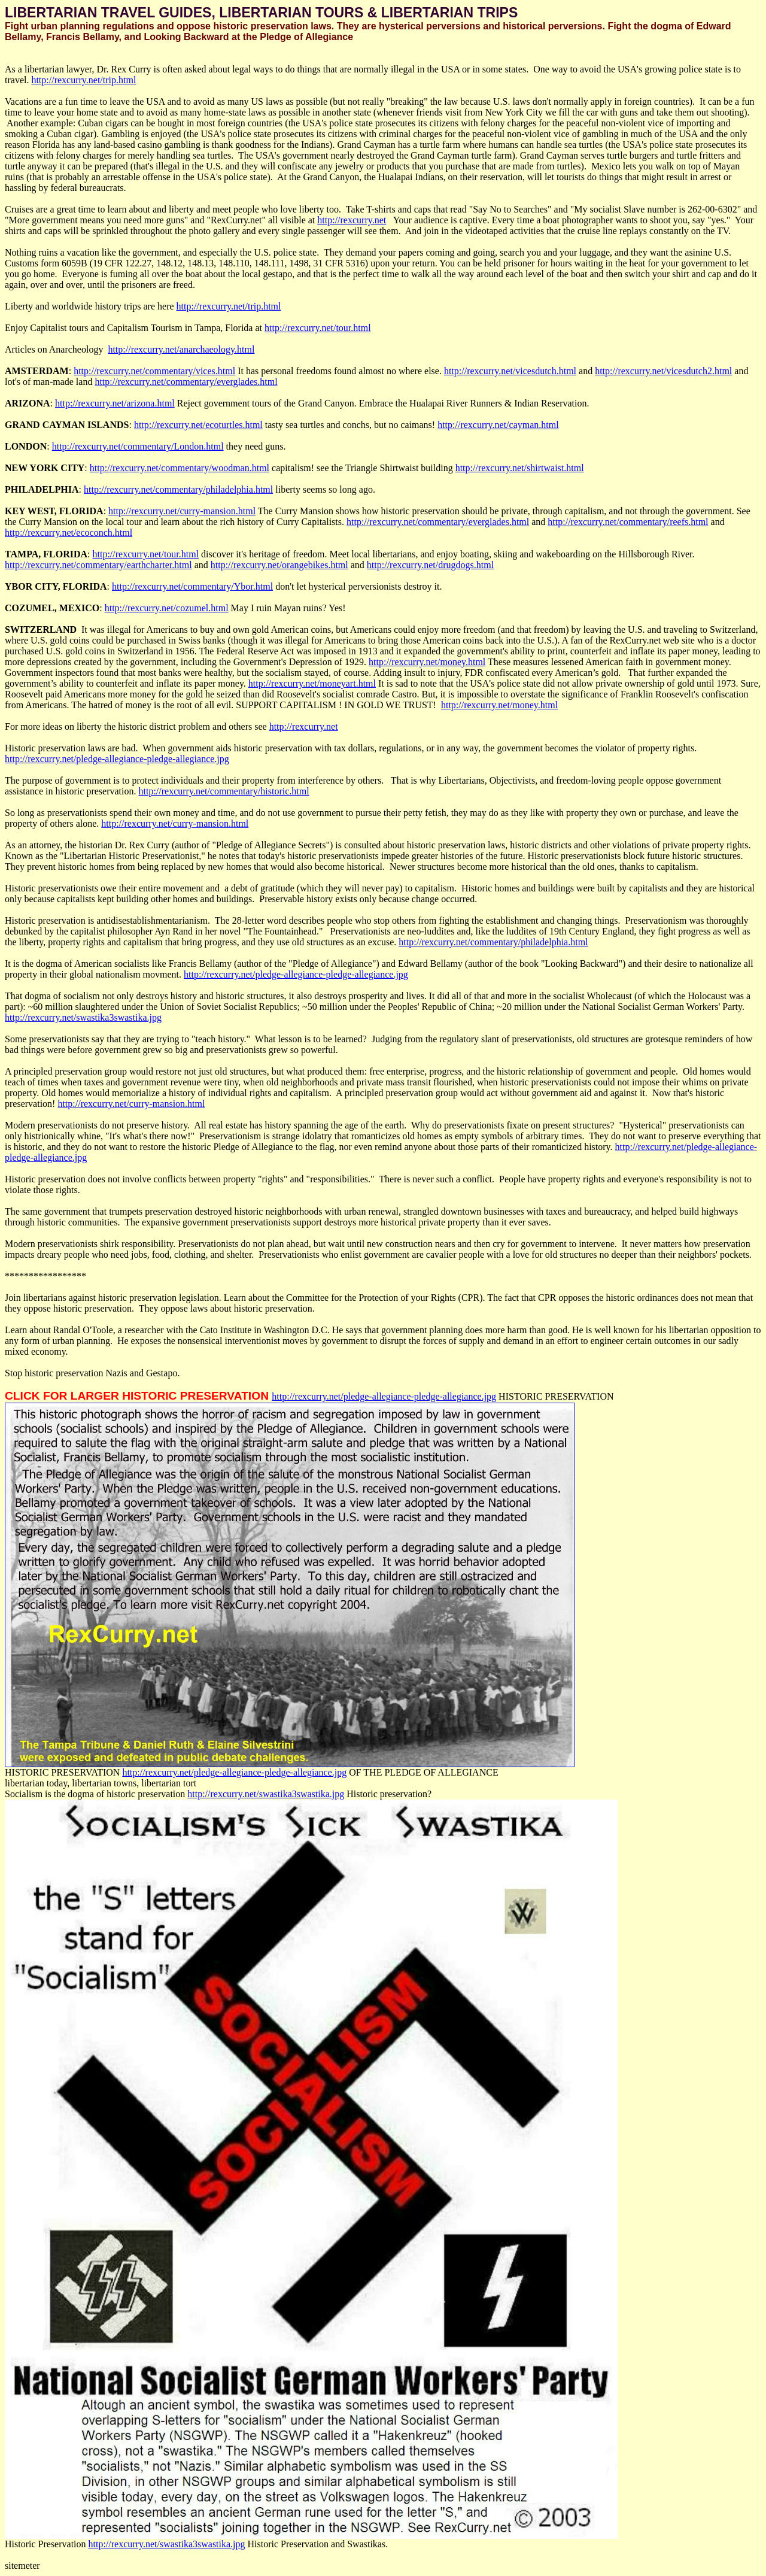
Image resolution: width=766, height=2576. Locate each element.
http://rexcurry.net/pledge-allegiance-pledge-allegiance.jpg (117, 759)
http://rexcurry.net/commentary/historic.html (224, 791)
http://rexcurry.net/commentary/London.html (138, 446)
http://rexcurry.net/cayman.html (497, 425)
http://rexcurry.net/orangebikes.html (279, 565)
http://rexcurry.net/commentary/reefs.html (628, 522)
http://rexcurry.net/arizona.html (115, 403)
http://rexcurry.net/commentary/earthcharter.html (98, 565)
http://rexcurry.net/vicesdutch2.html (663, 371)
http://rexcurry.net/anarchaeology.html (181, 349)
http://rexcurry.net (351, 220)
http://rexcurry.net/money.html (427, 662)
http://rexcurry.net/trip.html (83, 80)
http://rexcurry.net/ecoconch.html (68, 532)
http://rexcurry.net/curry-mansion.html (182, 511)
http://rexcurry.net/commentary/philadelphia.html (178, 489)
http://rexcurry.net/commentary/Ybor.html (192, 586)
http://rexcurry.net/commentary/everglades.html (186, 382)
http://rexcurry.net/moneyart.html (312, 683)
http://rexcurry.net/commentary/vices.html (154, 371)
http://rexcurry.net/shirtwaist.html (519, 468)
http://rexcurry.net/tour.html (318, 328)
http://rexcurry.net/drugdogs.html (430, 565)
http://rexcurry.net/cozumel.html (167, 608)
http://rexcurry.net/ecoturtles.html (198, 425)
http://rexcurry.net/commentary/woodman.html (179, 468)
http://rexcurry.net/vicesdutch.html (510, 371)
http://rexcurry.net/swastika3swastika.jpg (83, 1017)
